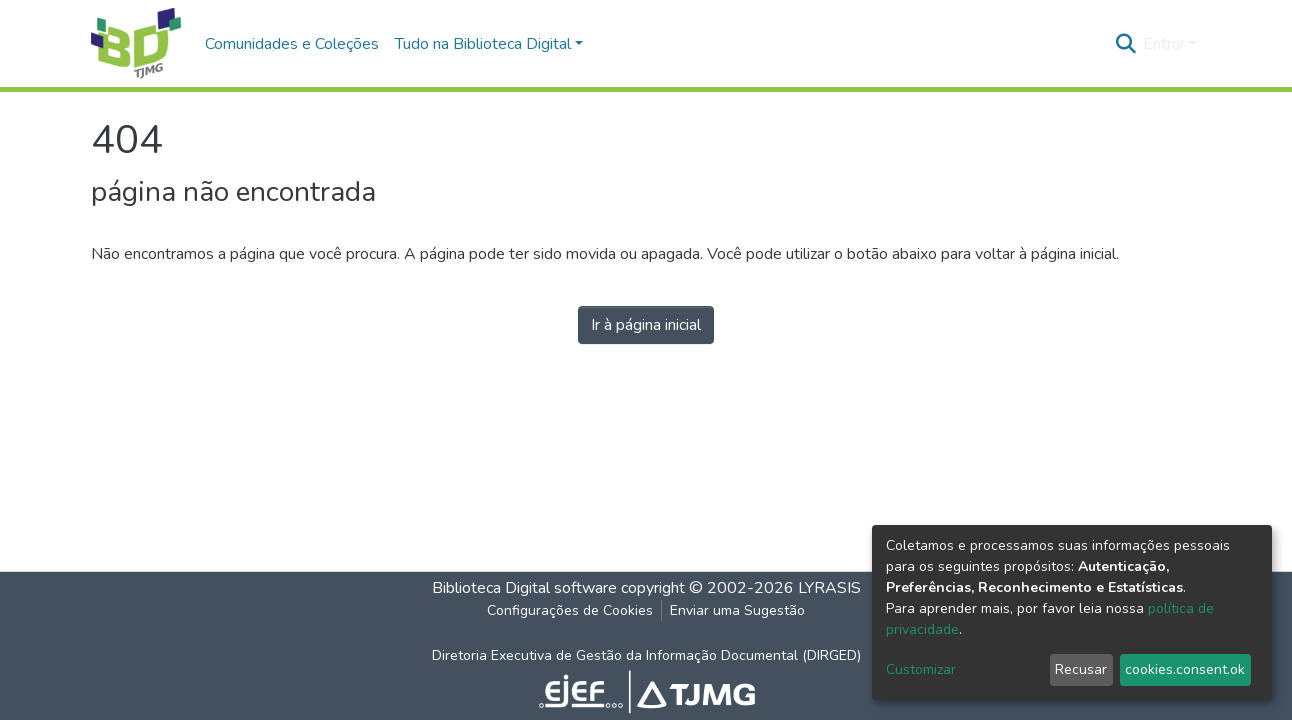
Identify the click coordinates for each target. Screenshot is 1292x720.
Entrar (1164, 44)
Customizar (921, 669)
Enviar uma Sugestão (737, 610)
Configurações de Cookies (570, 610)
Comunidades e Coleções (292, 44)
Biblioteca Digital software (524, 588)
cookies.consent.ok (1185, 669)
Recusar (1081, 669)
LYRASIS (829, 588)
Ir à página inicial (646, 325)
